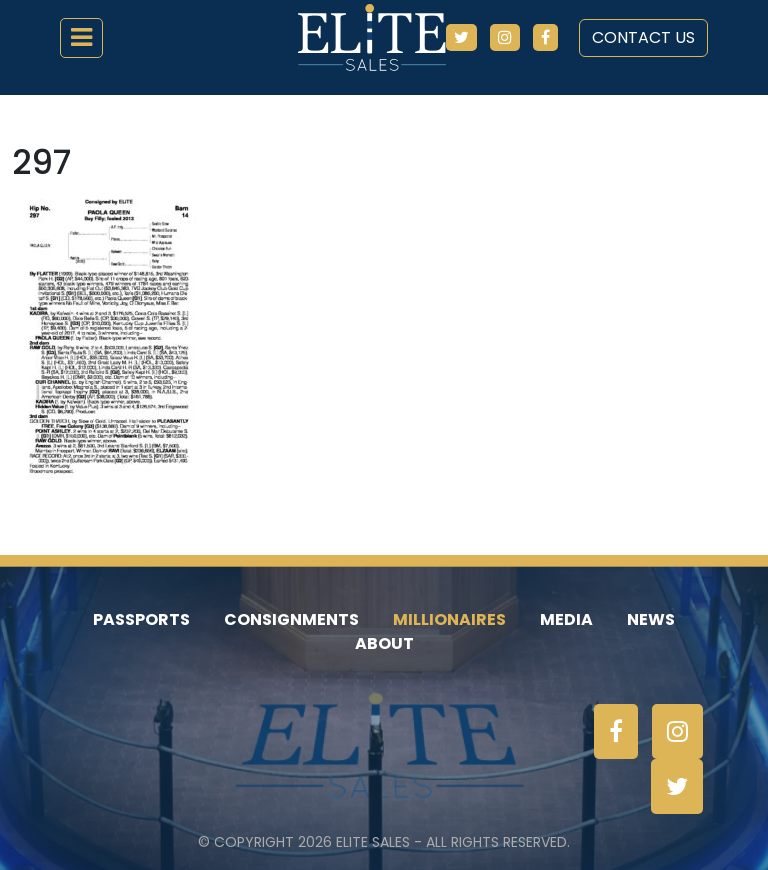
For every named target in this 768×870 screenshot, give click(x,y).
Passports (141, 619)
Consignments (291, 619)
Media (566, 619)
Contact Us (643, 37)
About (384, 643)
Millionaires (449, 619)
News (651, 619)
